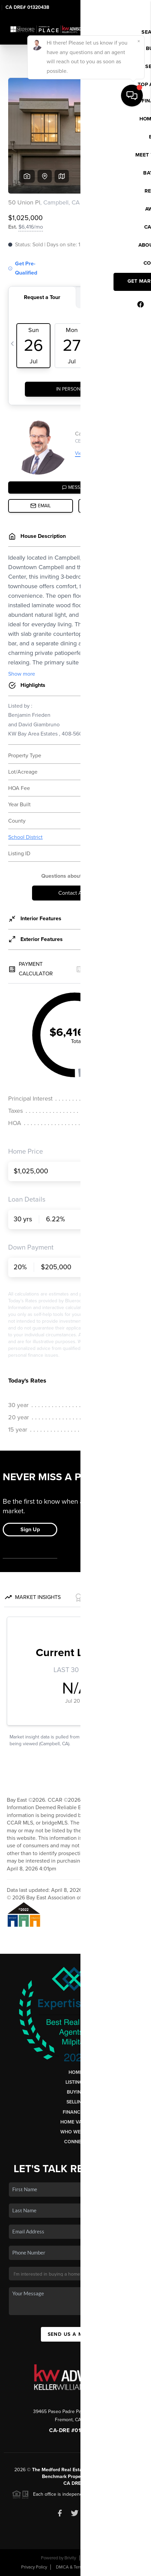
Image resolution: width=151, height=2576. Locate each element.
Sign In (124, 7)
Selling (75, 2102)
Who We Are (75, 2132)
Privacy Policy (34, 2567)
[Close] (138, 2503)
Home (75, 2072)
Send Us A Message (76, 2334)
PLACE (101, 2476)
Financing (76, 2112)
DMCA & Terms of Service (80, 2567)
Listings (75, 2082)
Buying (76, 2092)
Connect (75, 2142)
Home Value (75, 2122)
